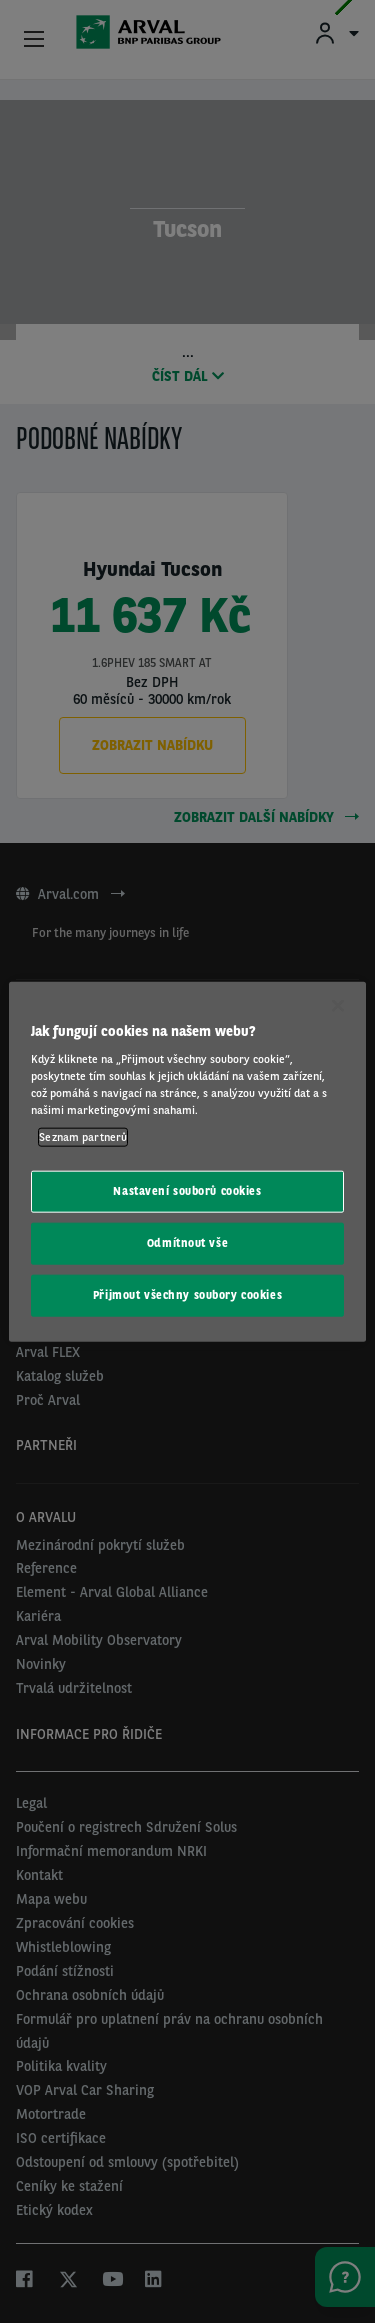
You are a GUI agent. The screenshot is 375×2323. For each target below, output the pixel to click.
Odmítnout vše (187, 1243)
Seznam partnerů (83, 1137)
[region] (187, 1161)
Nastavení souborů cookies (187, 1191)
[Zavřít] (338, 1005)
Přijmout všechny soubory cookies (187, 1295)
